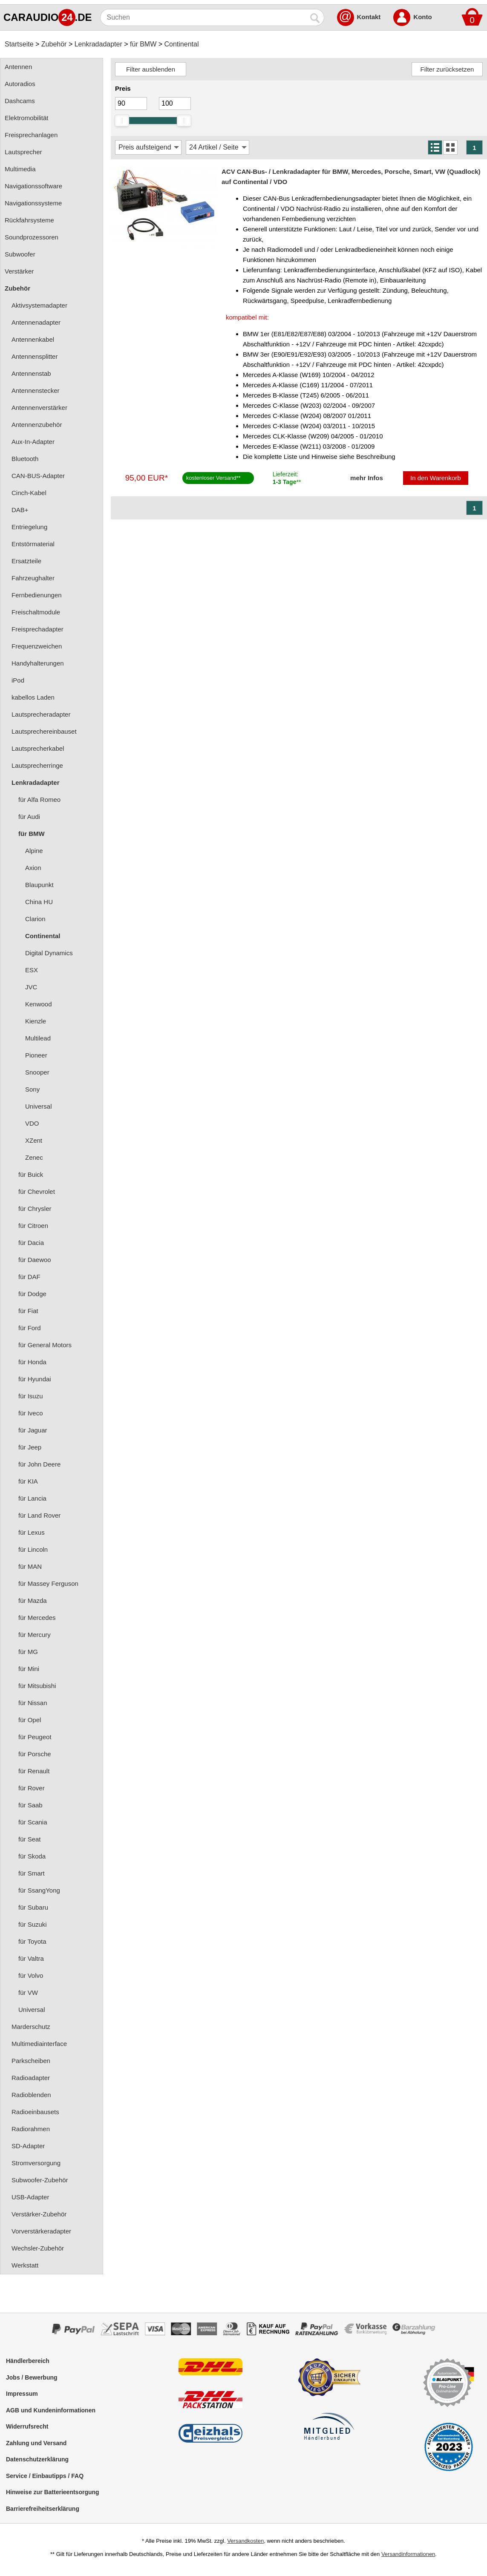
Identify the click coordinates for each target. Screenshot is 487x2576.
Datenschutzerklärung (37, 2459)
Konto (422, 16)
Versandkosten (245, 2541)
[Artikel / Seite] (217, 147)
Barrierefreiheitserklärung (42, 2508)
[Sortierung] (148, 147)
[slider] (122, 121)
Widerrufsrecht (27, 2426)
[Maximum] (175, 103)
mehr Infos (366, 477)
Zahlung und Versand (36, 2443)
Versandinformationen (408, 2554)
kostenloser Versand (211, 478)
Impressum (22, 2393)
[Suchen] (203, 17)
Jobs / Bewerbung (32, 2377)
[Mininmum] (131, 103)
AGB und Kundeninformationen (50, 2410)
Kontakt (369, 16)
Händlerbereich (27, 2360)
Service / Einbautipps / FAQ (45, 2475)
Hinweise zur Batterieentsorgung (52, 2492)
